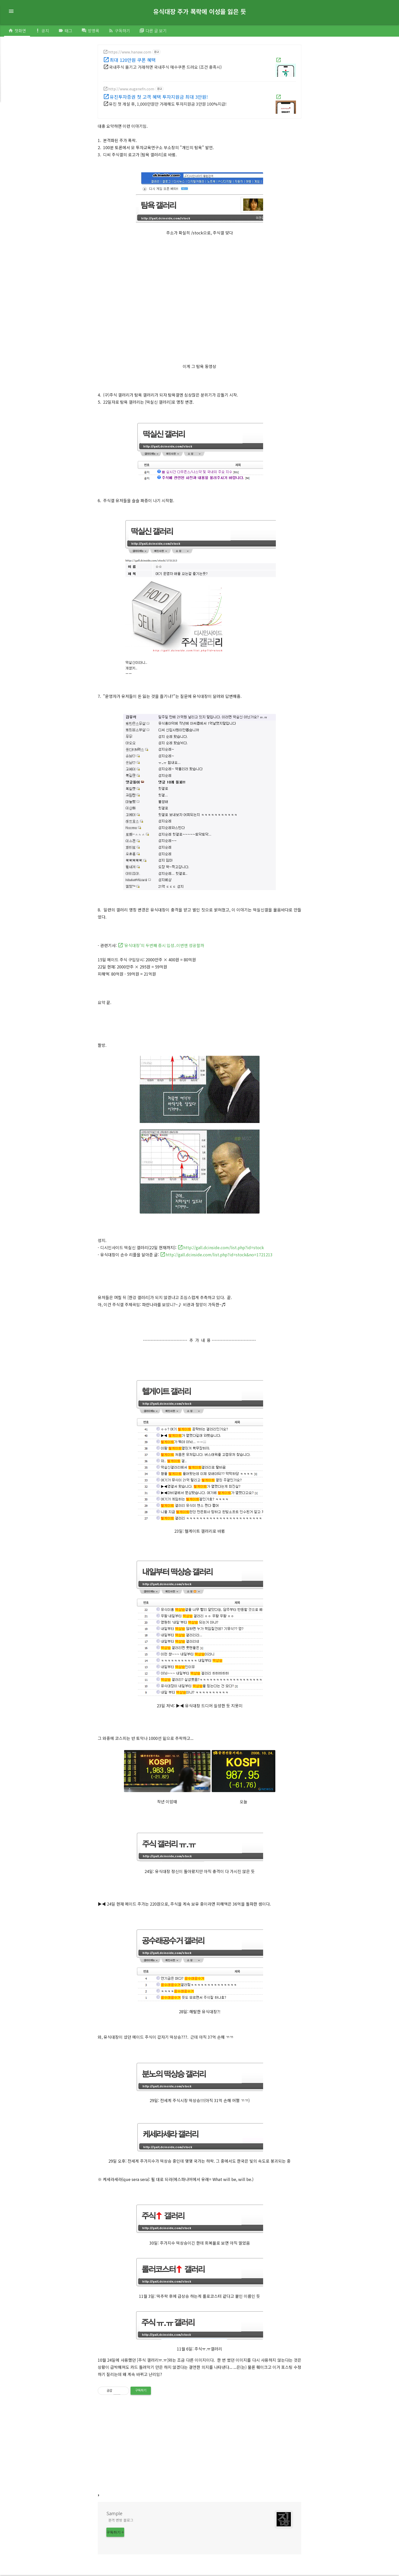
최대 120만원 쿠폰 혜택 (133, 60)
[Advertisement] (199, 2447)
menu (11, 11)
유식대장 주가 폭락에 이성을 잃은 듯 (199, 11)
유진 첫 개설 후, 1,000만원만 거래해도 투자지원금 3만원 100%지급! (167, 104)
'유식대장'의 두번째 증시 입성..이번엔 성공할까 (163, 945)
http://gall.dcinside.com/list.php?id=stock (223, 1247)
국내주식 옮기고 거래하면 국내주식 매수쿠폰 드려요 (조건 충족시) (165, 67)
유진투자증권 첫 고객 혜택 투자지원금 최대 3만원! (159, 96)
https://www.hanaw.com (129, 51)
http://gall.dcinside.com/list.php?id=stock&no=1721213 (219, 1254)
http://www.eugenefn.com (131, 88)
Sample (114, 2513)
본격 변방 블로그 (120, 2520)
